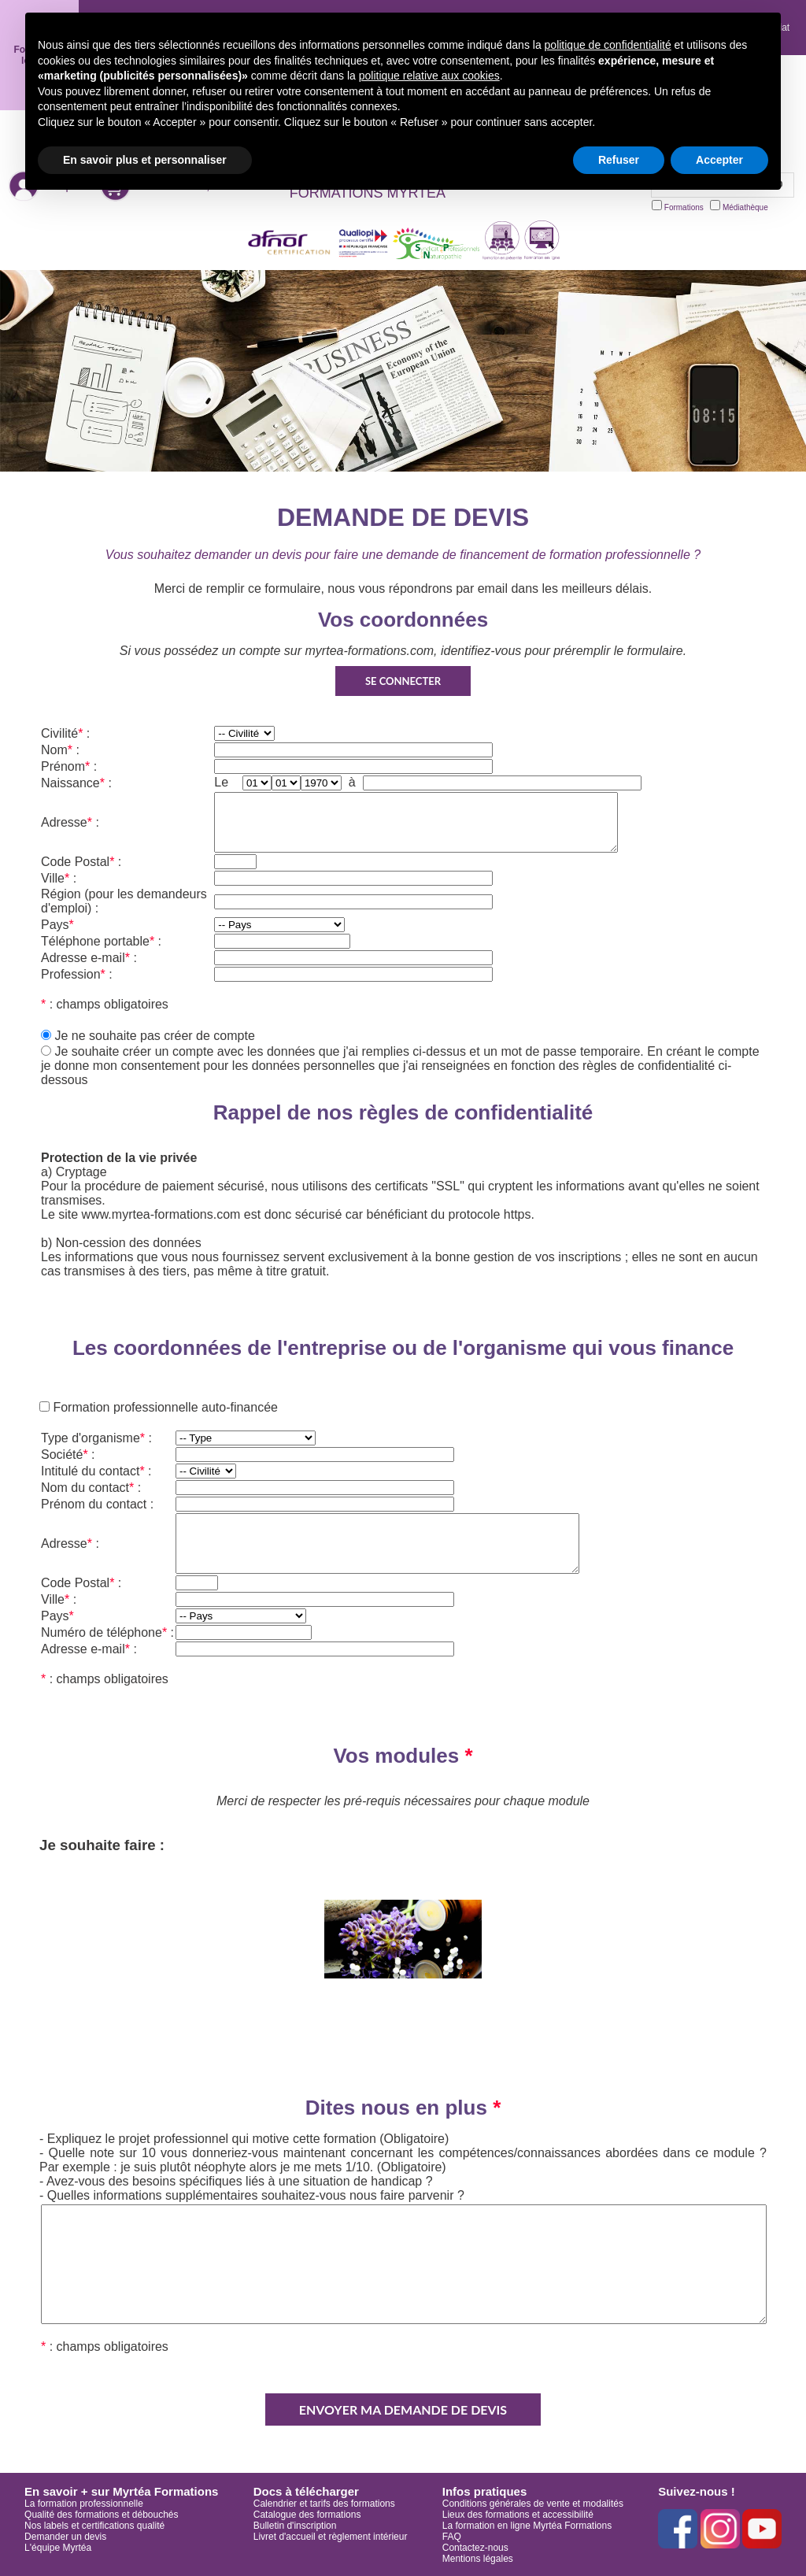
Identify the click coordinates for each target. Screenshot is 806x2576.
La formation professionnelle (83, 2503)
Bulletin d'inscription (295, 2525)
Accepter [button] (719, 160)
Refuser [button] (618, 160)
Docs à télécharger (306, 2491)
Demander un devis (65, 2536)
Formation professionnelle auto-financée (164, 1407)
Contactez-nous (475, 2547)
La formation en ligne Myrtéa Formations (527, 2525)
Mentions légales (477, 2558)
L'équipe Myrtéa (57, 2547)
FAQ (451, 2536)
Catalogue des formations (307, 2514)
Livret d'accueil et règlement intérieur (330, 2536)
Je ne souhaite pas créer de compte (154, 1035)
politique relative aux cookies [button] (429, 75)
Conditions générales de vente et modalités (532, 2503)
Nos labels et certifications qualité (94, 2525)
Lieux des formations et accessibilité (517, 2514)
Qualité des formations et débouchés (101, 2514)
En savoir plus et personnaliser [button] (145, 160)
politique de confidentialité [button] (608, 45)
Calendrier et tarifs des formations (324, 2503)
